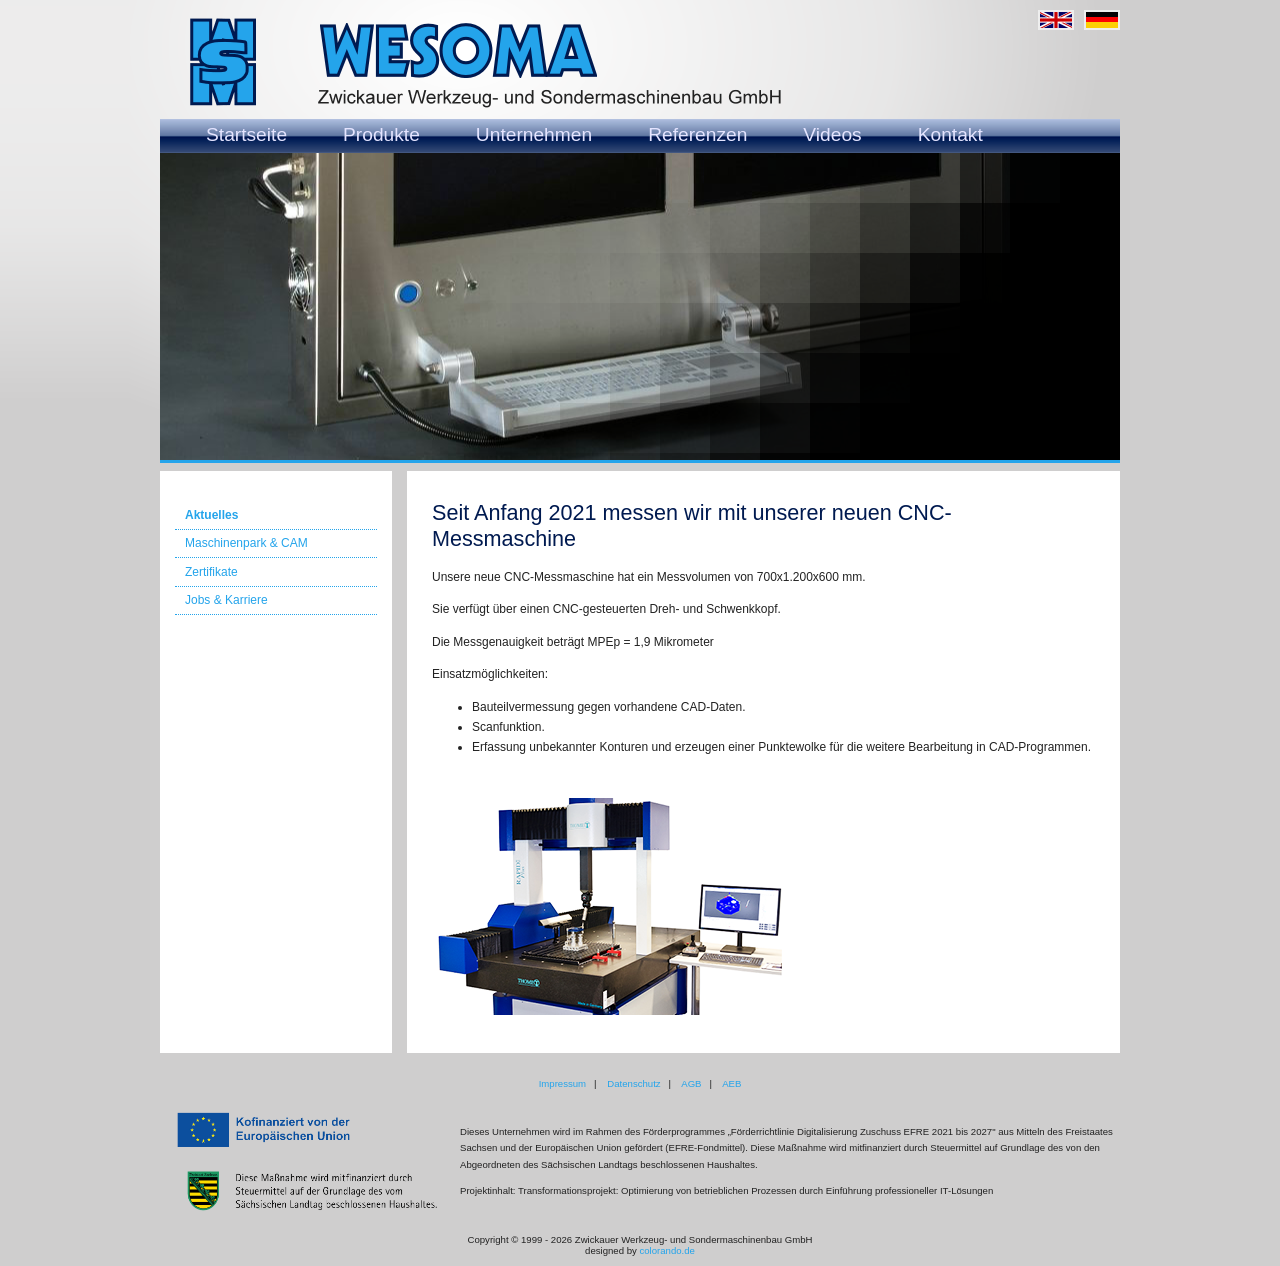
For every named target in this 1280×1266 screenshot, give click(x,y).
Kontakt (950, 134)
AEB (731, 1083)
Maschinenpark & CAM (246, 543)
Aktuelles (211, 515)
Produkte (381, 134)
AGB (691, 1083)
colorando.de (666, 1250)
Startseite (246, 134)
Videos (832, 134)
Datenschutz (633, 1083)
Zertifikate (211, 572)
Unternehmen (534, 134)
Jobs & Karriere (226, 600)
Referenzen (697, 134)
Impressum (562, 1083)
